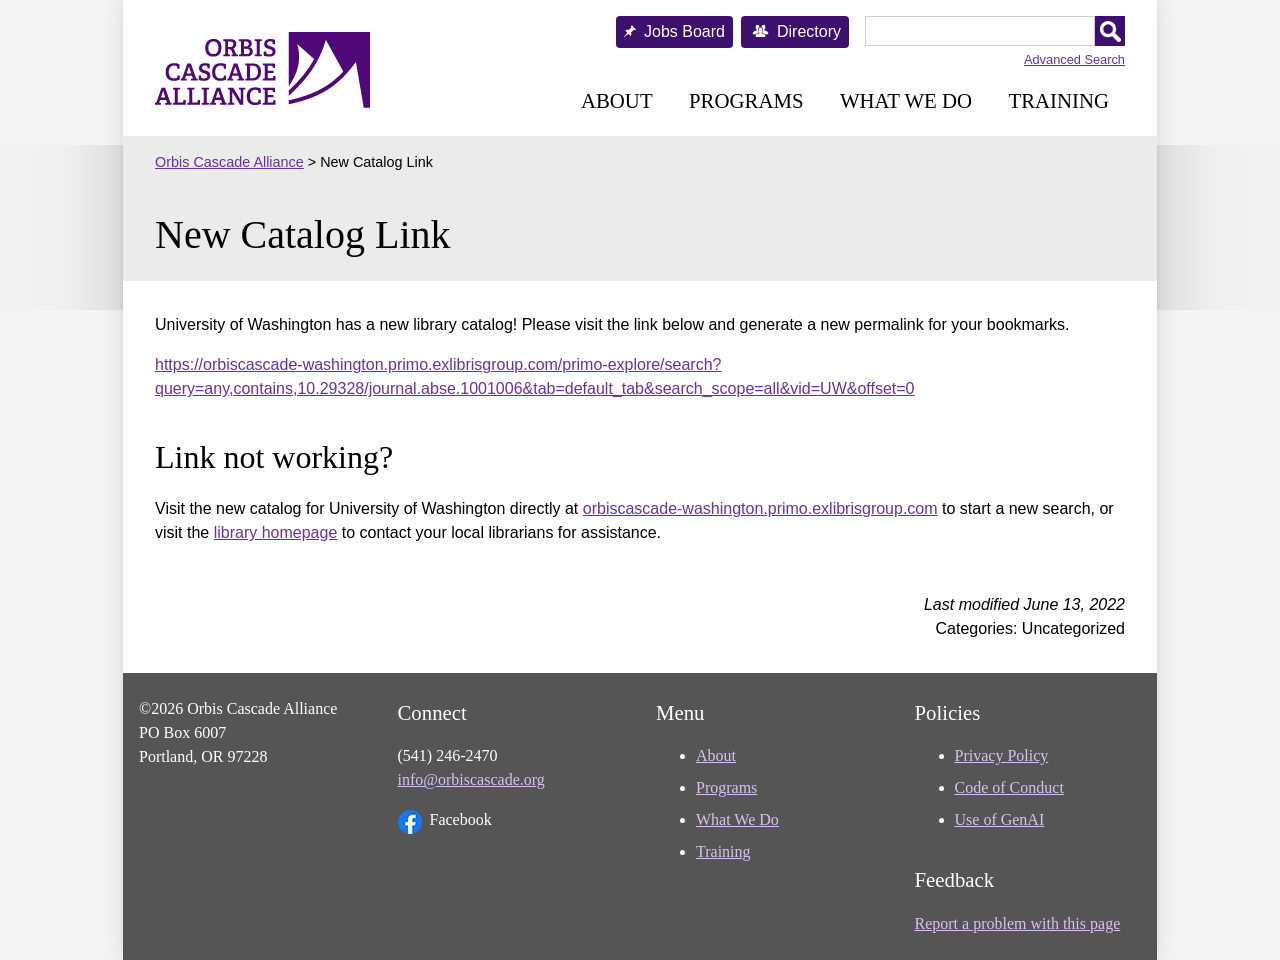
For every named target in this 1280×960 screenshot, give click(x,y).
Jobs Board (684, 31)
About (617, 100)
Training (1058, 100)
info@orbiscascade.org (471, 779)
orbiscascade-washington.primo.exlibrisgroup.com (760, 508)
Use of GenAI (1000, 819)
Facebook (445, 822)
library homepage (276, 532)
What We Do (906, 100)
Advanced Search (1074, 59)
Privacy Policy (1002, 755)
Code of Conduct (1009, 787)
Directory (809, 31)
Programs (746, 100)
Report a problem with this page (1018, 923)
